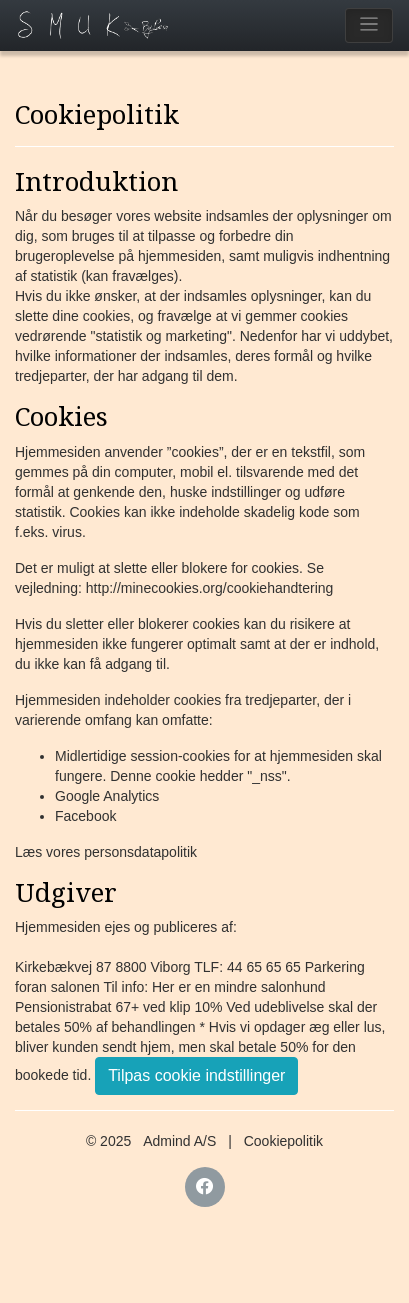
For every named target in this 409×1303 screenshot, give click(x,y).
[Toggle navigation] (369, 25)
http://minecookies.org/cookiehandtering (209, 588)
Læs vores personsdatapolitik (106, 852)
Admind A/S (179, 1141)
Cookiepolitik (283, 1141)
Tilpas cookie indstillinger (196, 1075)
